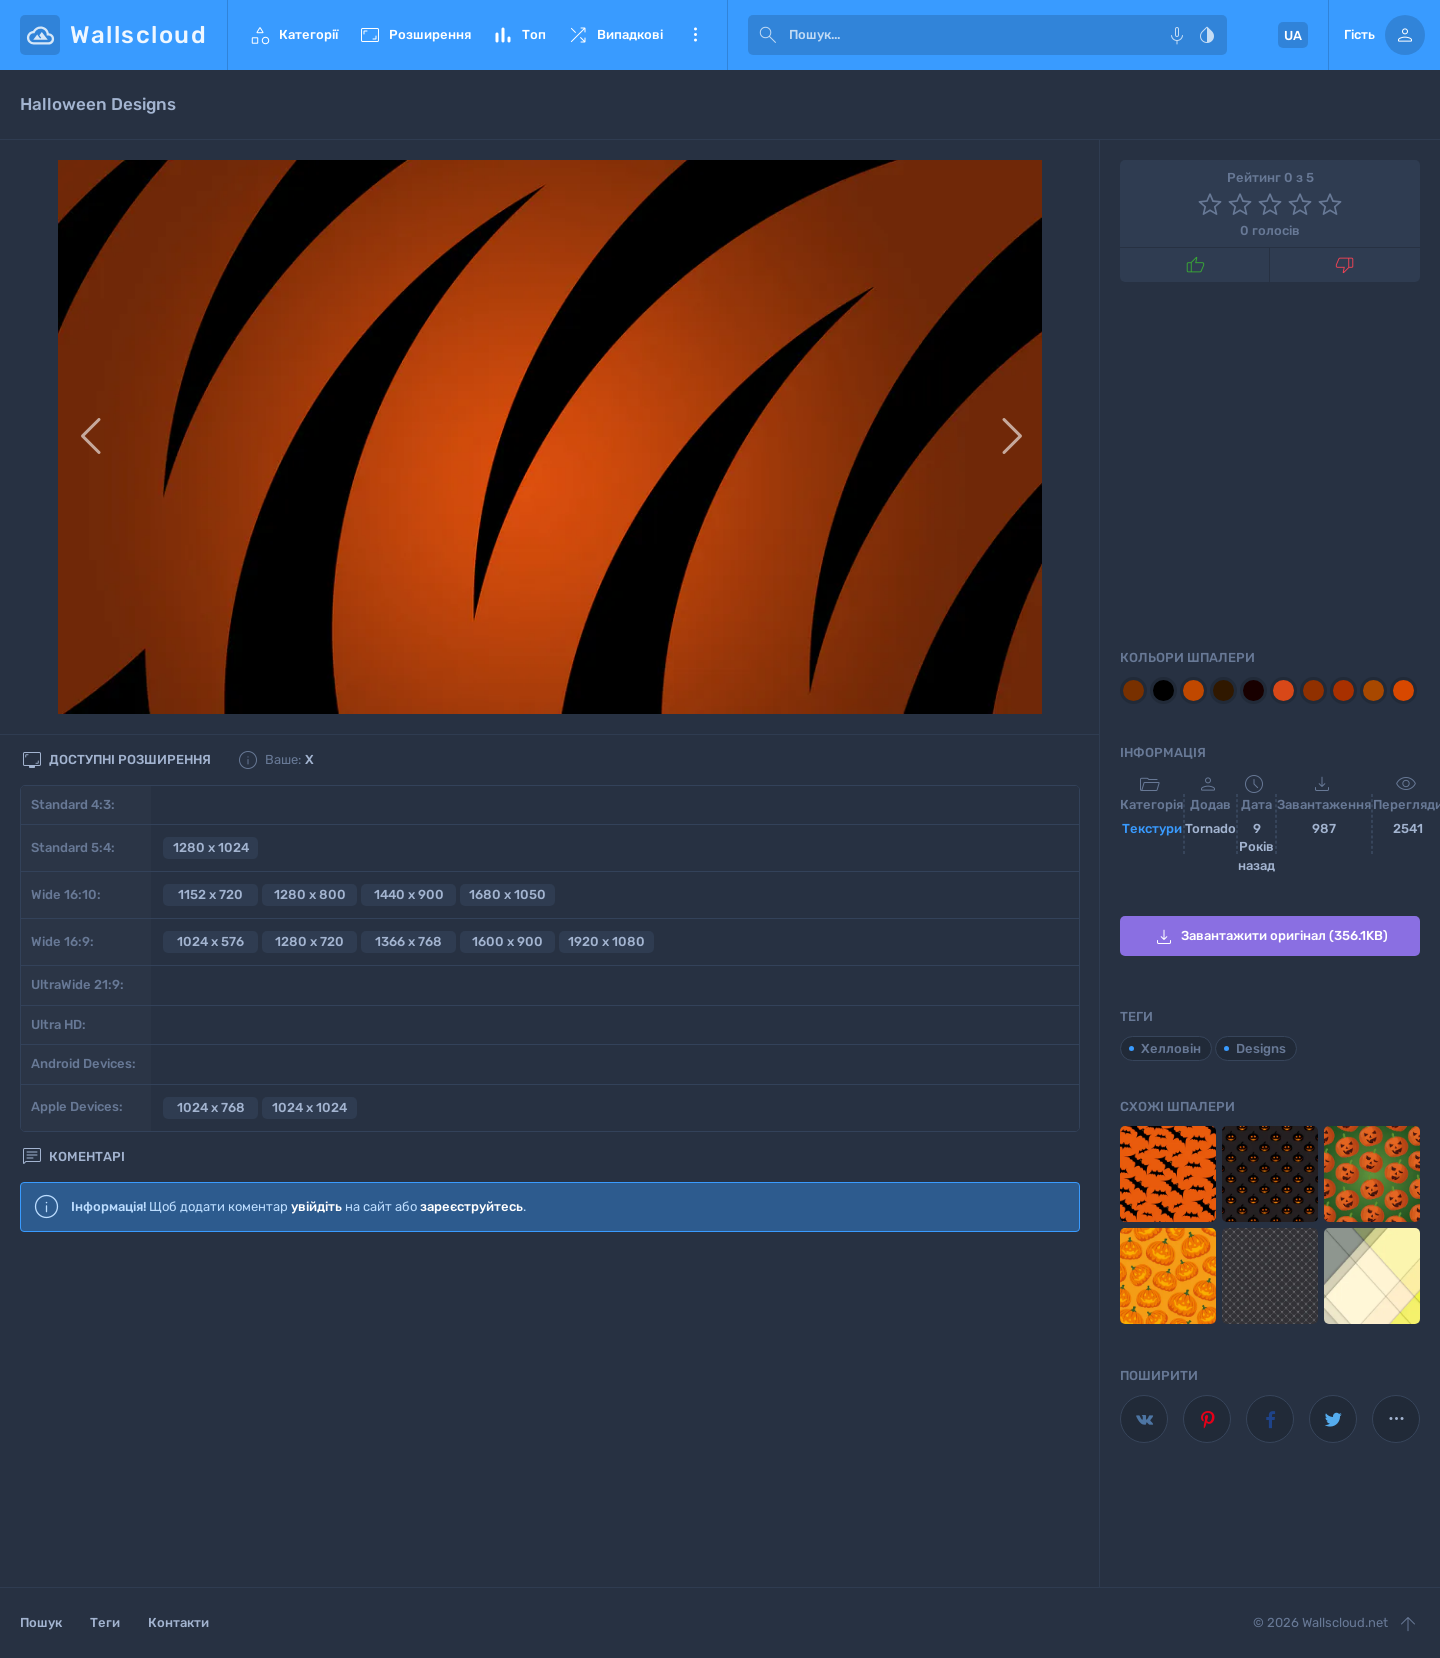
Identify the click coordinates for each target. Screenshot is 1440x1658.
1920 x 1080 (606, 941)
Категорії (293, 35)
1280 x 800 (310, 894)
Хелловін (1171, 1048)
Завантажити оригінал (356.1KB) (1270, 937)
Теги (105, 1622)
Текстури (1152, 828)
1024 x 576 (210, 941)
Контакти (178, 1622)
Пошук (41, 1622)
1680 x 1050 (507, 894)
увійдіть (316, 1206)
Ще (695, 35)
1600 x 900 (507, 941)
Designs (1261, 1048)
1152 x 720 (210, 894)
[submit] (768, 35)
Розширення (414, 35)
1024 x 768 (211, 1107)
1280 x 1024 (211, 847)
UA (1293, 35)
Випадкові (614, 35)
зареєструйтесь (471, 1206)
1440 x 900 (409, 894)
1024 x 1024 (309, 1107)
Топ (518, 35)
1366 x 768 (408, 941)
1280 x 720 (309, 941)
